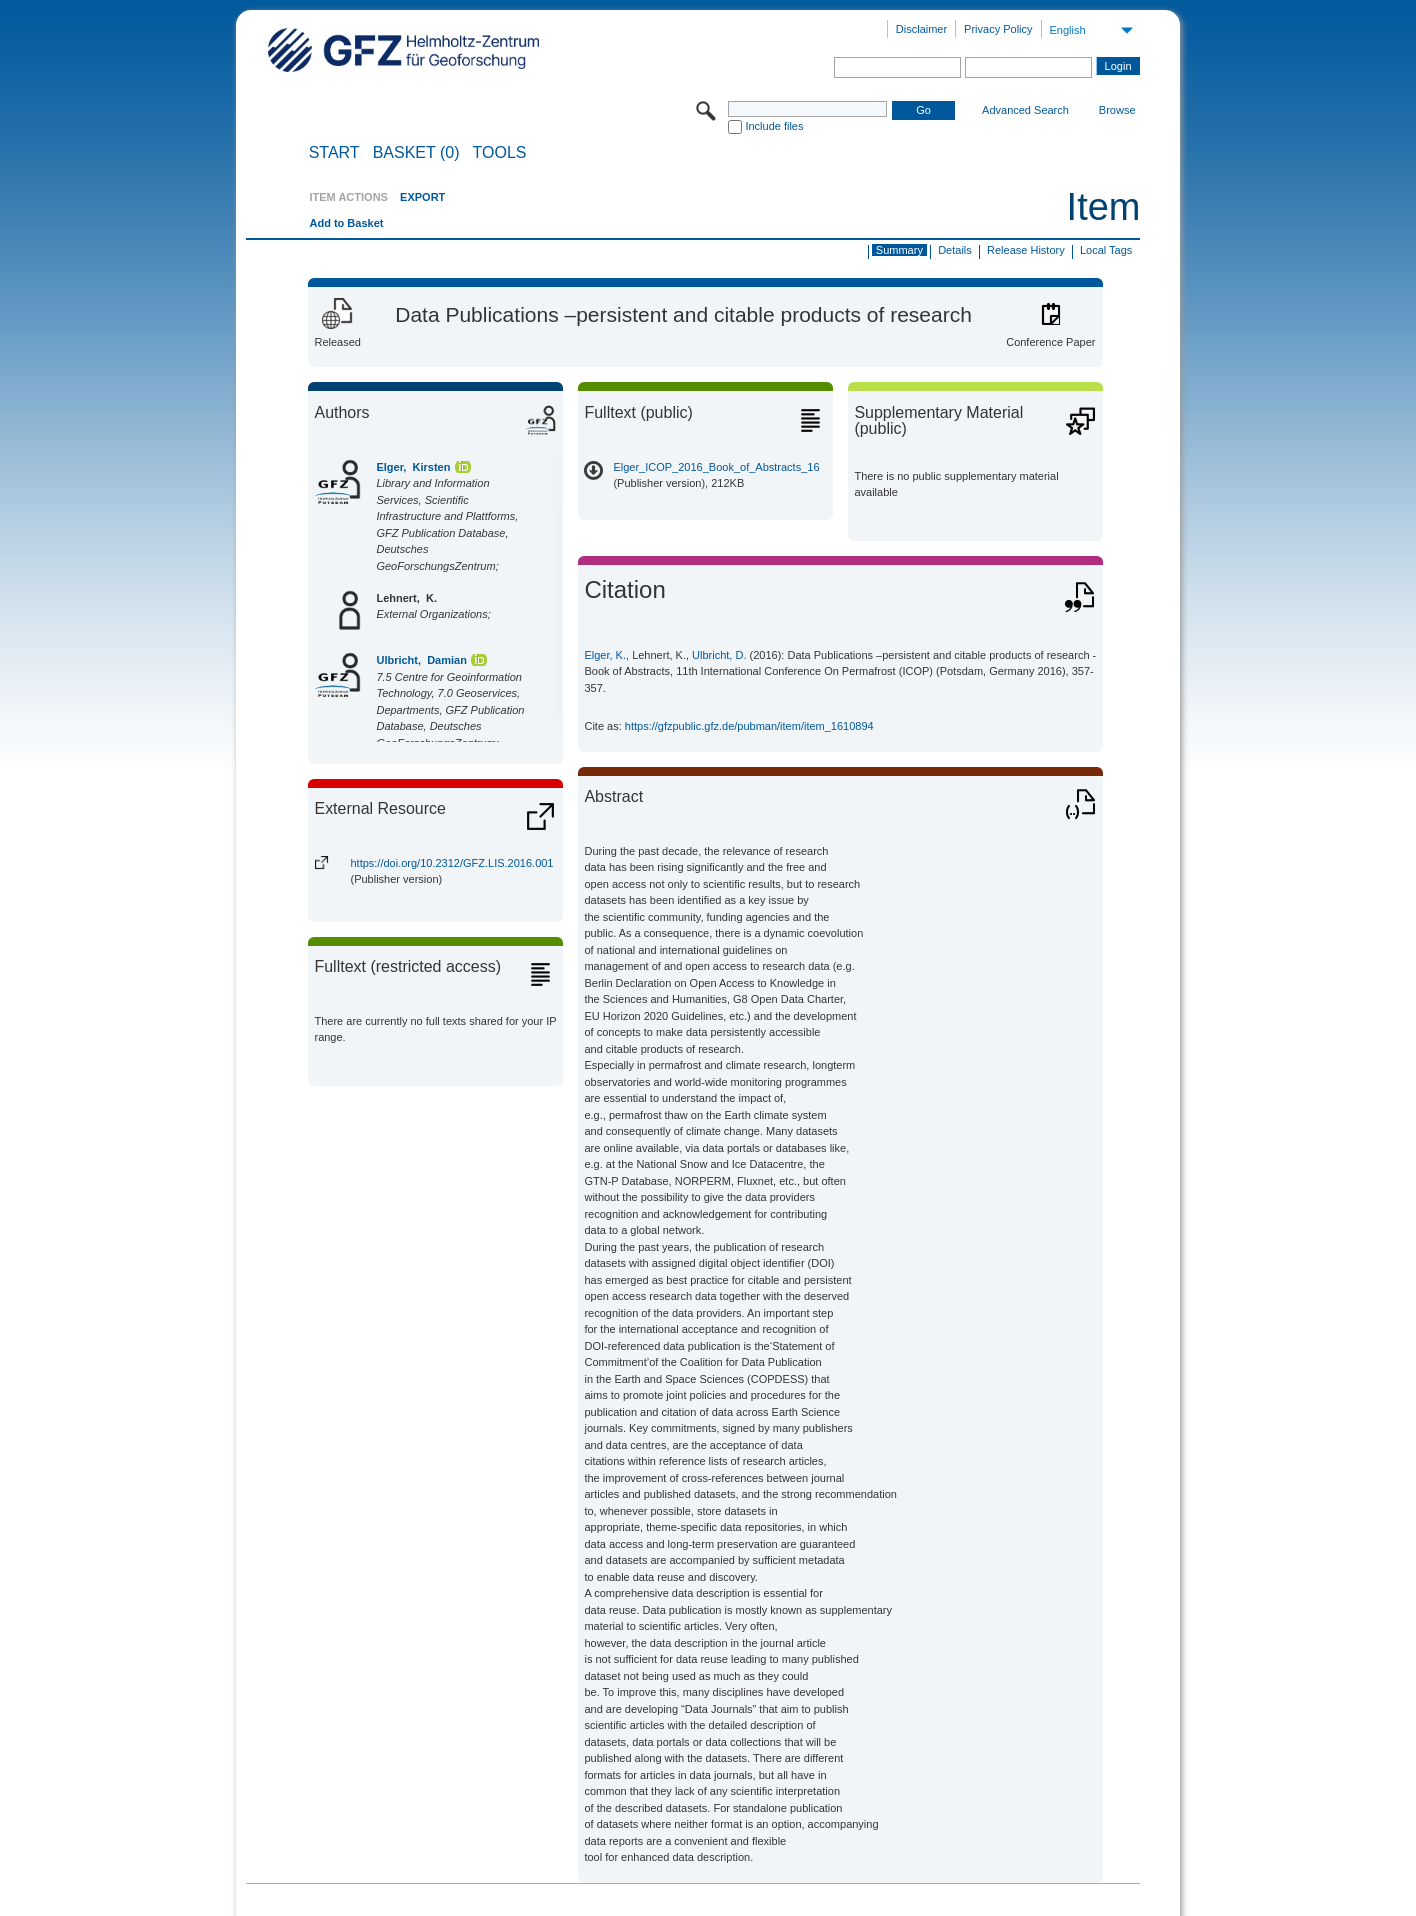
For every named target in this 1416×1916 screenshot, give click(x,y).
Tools (500, 153)
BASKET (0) (416, 153)
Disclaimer (921, 29)
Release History (1026, 250)
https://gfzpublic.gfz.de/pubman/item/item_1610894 (749, 726)
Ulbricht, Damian (421, 660)
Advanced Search (1025, 110)
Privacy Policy (998, 29)
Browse (1117, 110)
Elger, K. (605, 655)
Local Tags (1106, 250)
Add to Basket (346, 223)
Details (955, 250)
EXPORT (422, 197)
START (334, 153)
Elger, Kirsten (413, 467)
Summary (899, 250)
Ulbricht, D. (719, 655)
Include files (774, 126)
